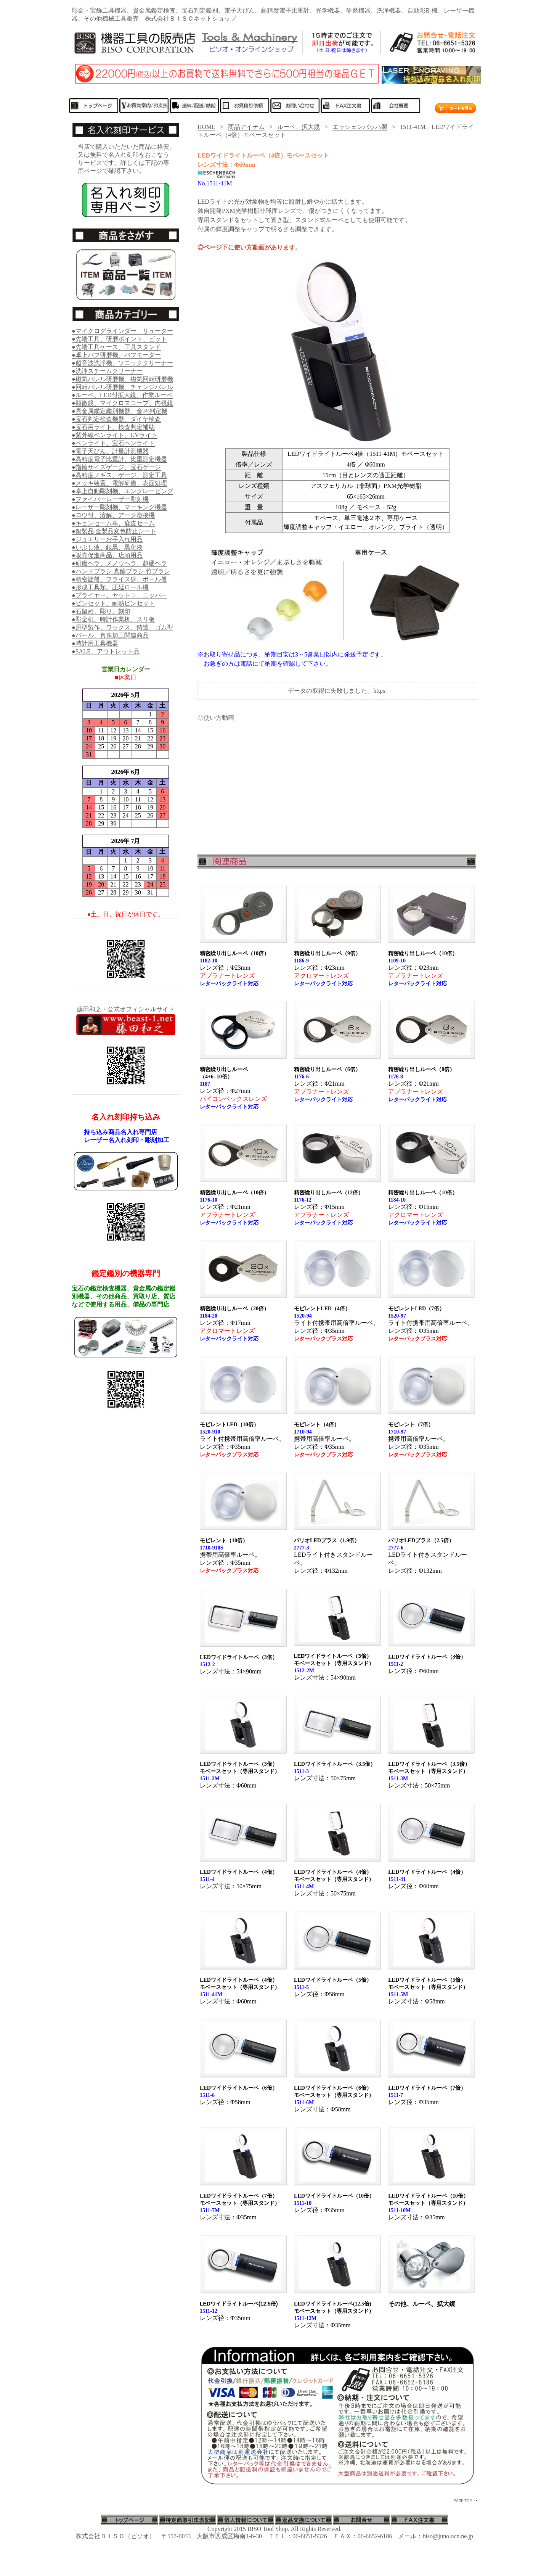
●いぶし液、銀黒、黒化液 (107, 547)
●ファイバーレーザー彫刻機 (110, 499)
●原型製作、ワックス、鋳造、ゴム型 (122, 627)
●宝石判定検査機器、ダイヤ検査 (116, 419)
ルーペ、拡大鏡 (298, 127)
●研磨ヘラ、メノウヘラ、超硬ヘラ (119, 563)
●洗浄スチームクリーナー (107, 371)
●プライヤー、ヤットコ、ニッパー (119, 595)
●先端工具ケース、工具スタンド (116, 347)
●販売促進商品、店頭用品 (107, 555)
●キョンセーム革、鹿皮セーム (113, 523)
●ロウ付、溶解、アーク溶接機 (113, 515)
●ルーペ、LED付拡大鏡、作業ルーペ (122, 395)
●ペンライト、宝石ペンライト (113, 443)
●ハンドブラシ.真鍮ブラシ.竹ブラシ (121, 571)
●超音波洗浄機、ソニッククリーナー (122, 363)
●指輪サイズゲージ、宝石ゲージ (116, 467)
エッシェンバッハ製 (359, 127)
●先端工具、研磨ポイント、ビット (119, 339)
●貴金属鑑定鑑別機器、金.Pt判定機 (119, 411)
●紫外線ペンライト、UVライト (114, 435)
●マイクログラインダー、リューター (122, 331)
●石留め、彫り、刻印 (101, 611)
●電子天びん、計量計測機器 (110, 451)
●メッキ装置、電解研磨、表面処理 (119, 483)
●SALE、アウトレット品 (106, 651)
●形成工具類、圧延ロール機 (110, 587)
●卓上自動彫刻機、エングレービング (122, 491)
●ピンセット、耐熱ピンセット (113, 603)
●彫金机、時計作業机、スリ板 (113, 619)
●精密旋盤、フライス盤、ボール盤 (119, 579)
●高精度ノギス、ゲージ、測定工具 (119, 475)
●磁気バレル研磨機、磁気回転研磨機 (122, 379)
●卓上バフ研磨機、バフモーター (116, 355)
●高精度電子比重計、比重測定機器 (119, 459)
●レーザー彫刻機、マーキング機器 (119, 507)
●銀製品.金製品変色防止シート (114, 531)
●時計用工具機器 (95, 643)
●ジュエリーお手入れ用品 (107, 539)
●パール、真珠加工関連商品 (110, 635)
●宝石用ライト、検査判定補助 (113, 427)
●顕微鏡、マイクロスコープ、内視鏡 (122, 403)
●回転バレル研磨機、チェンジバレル (122, 387)
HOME (206, 127)
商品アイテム (246, 127)
